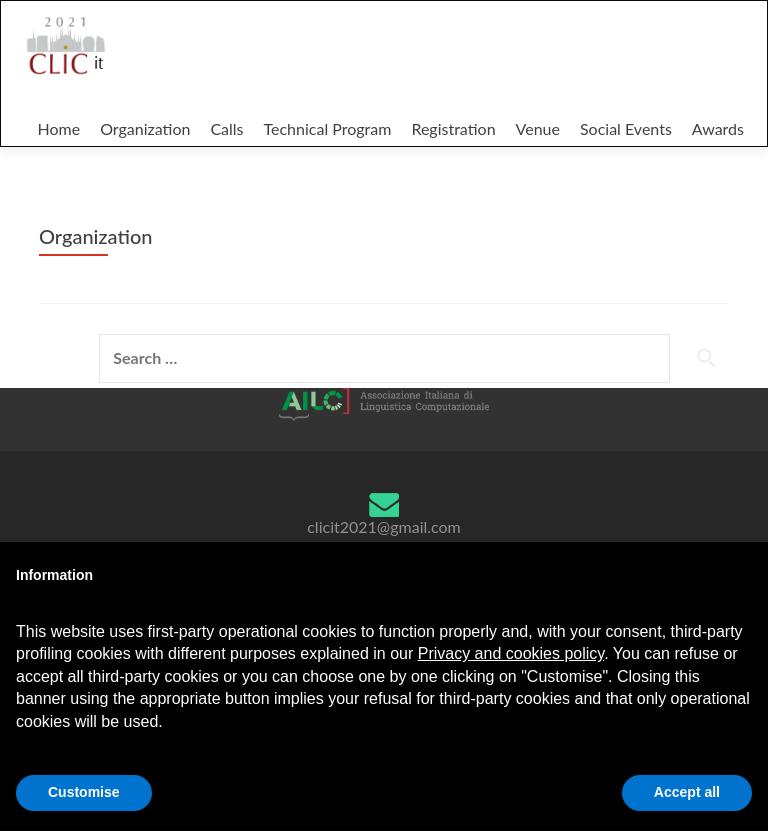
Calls (226, 128)
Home (58, 128)
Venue (538, 128)
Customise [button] (84, 792)
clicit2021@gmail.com (384, 526)
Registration (453, 128)
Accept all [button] (687, 792)
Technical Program (328, 128)
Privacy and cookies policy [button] (511, 653)
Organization (145, 128)
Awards (718, 128)
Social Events (626, 128)
